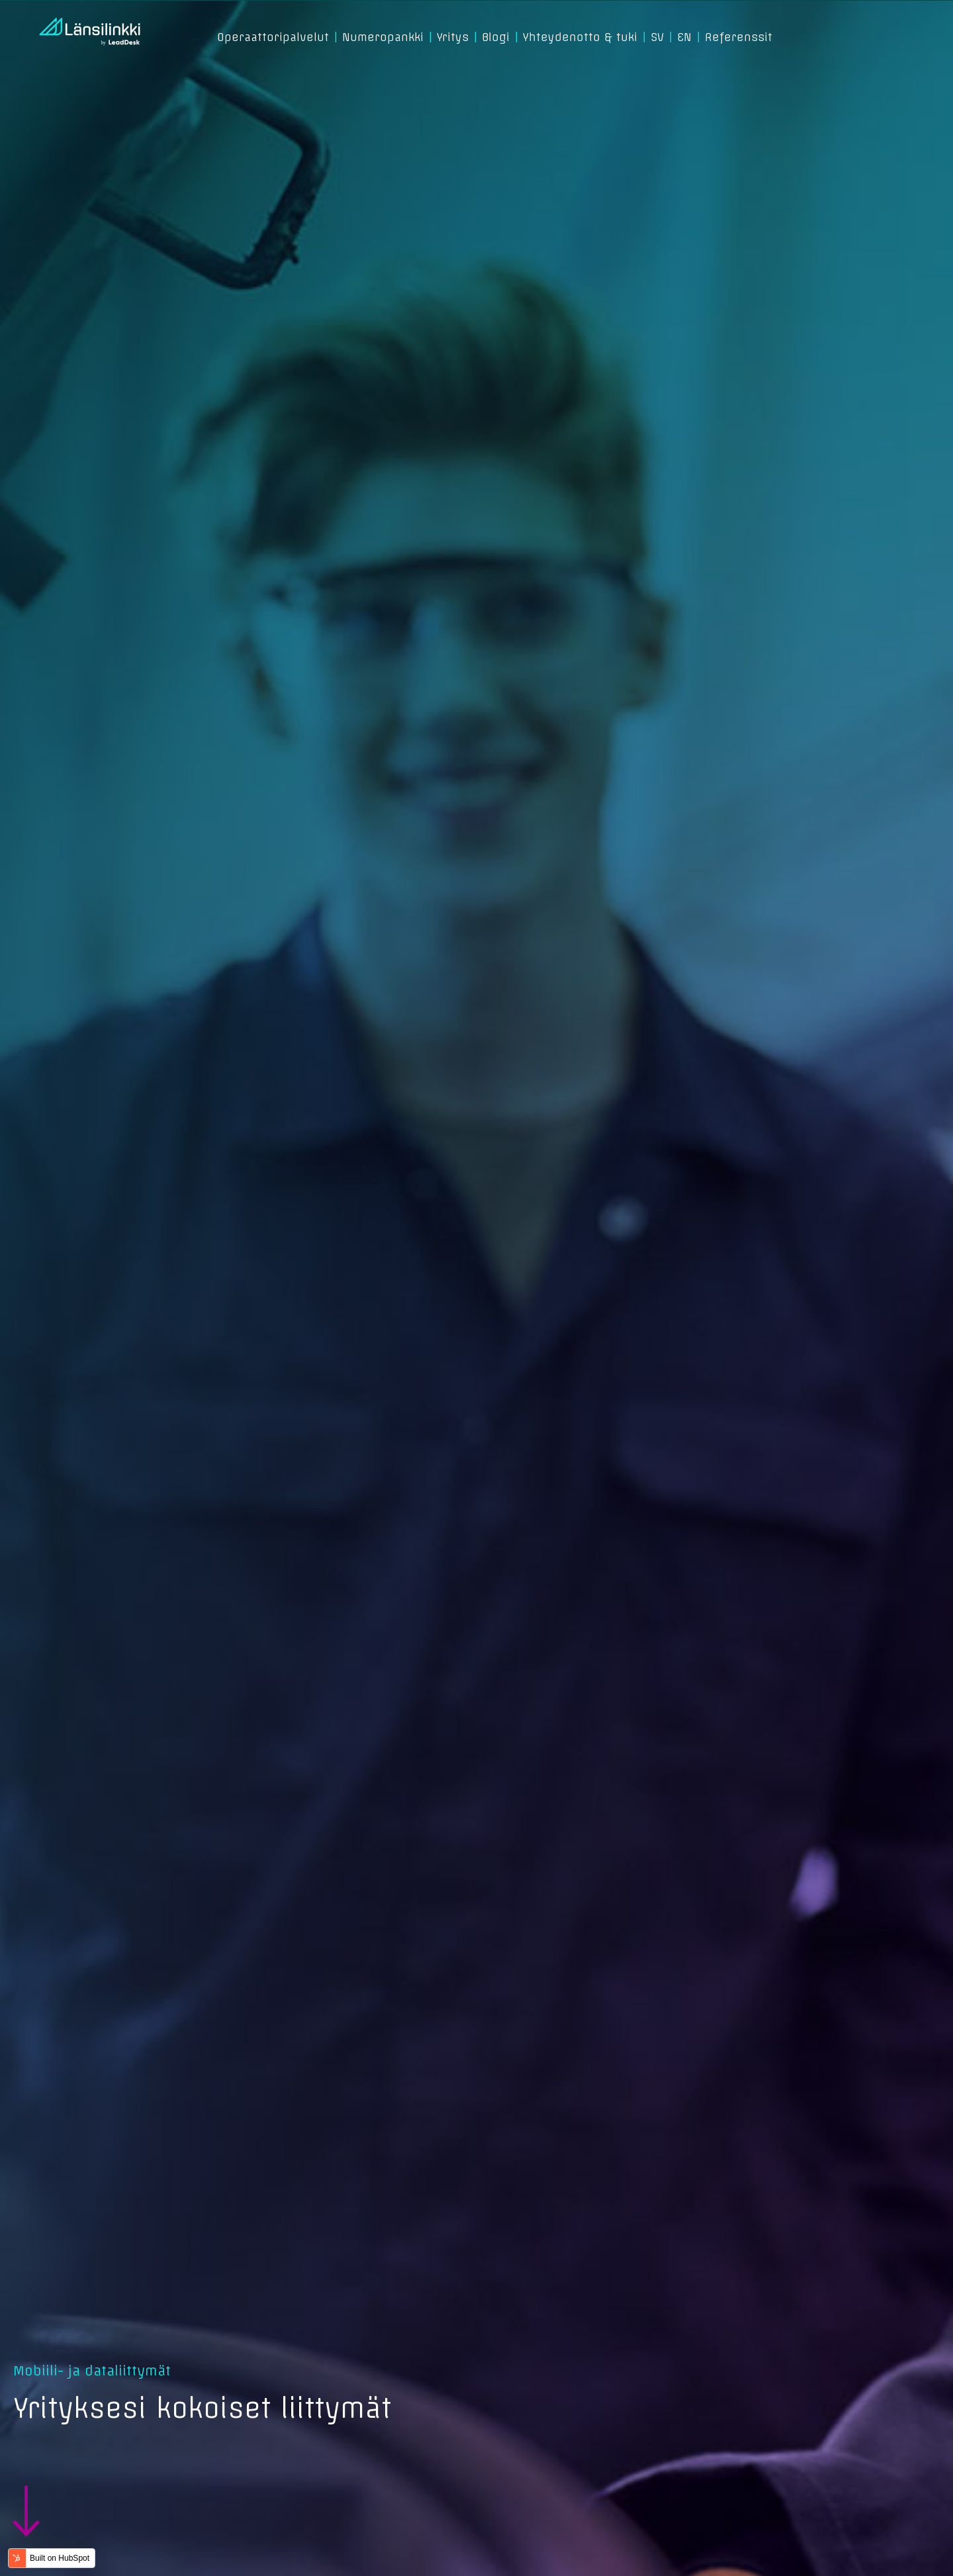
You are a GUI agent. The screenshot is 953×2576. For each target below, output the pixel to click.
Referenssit (738, 37)
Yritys (453, 37)
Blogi (496, 37)
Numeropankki (383, 37)
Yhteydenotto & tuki (580, 37)
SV (657, 37)
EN (684, 37)
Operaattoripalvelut (273, 37)
